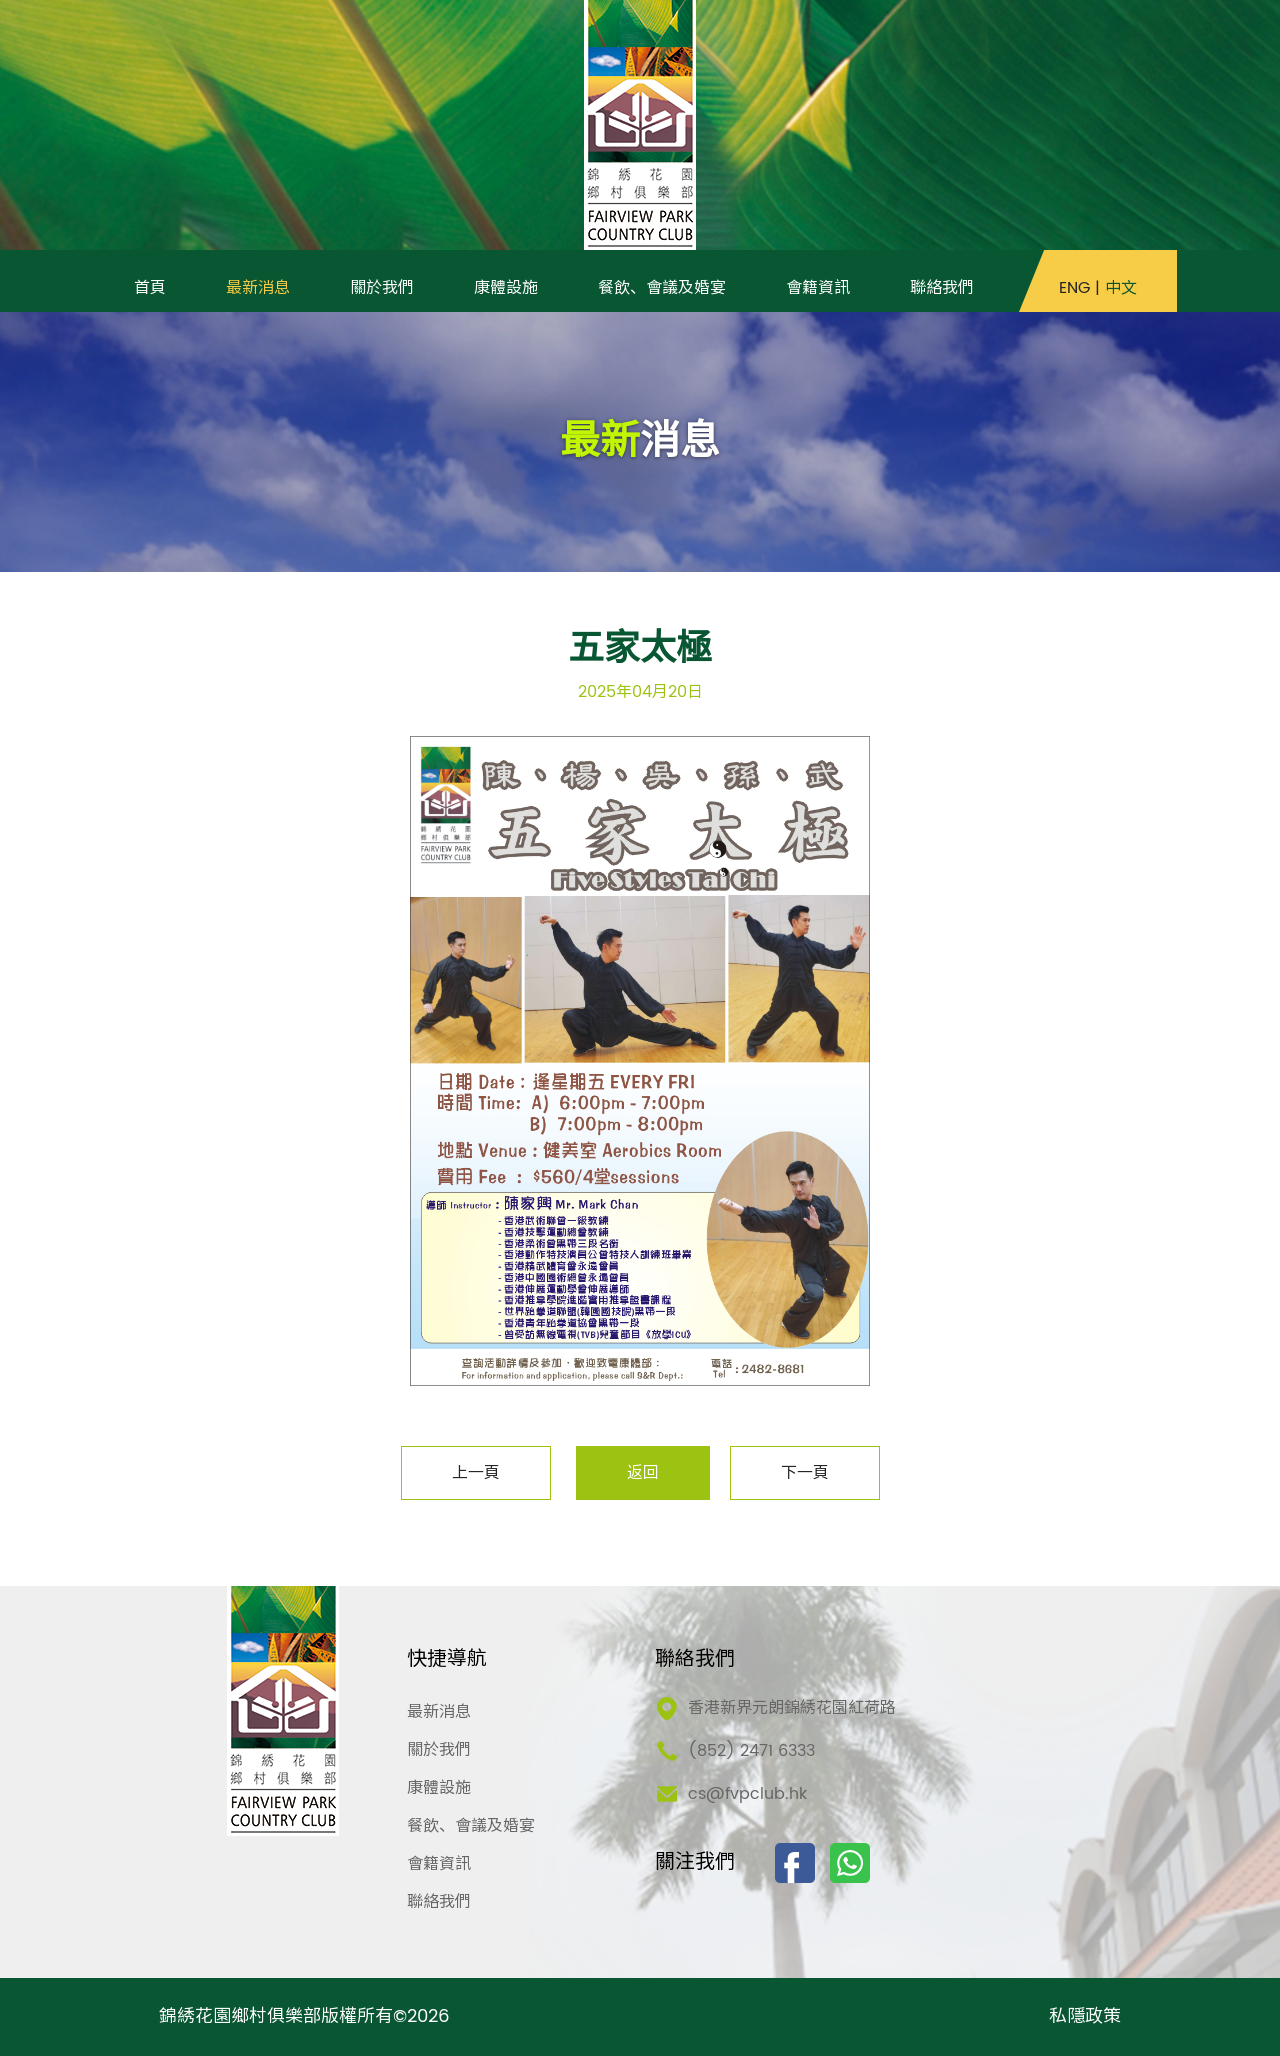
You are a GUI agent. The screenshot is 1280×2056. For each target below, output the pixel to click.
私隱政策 (1085, 2017)
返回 (643, 1473)
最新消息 (439, 1712)
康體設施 (439, 1788)
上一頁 (476, 1473)
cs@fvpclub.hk (747, 1794)
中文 (1121, 288)
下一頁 (805, 1473)
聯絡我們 (439, 1902)
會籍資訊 (439, 1864)
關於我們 (439, 1750)
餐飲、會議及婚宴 (471, 1826)
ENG (1074, 288)
